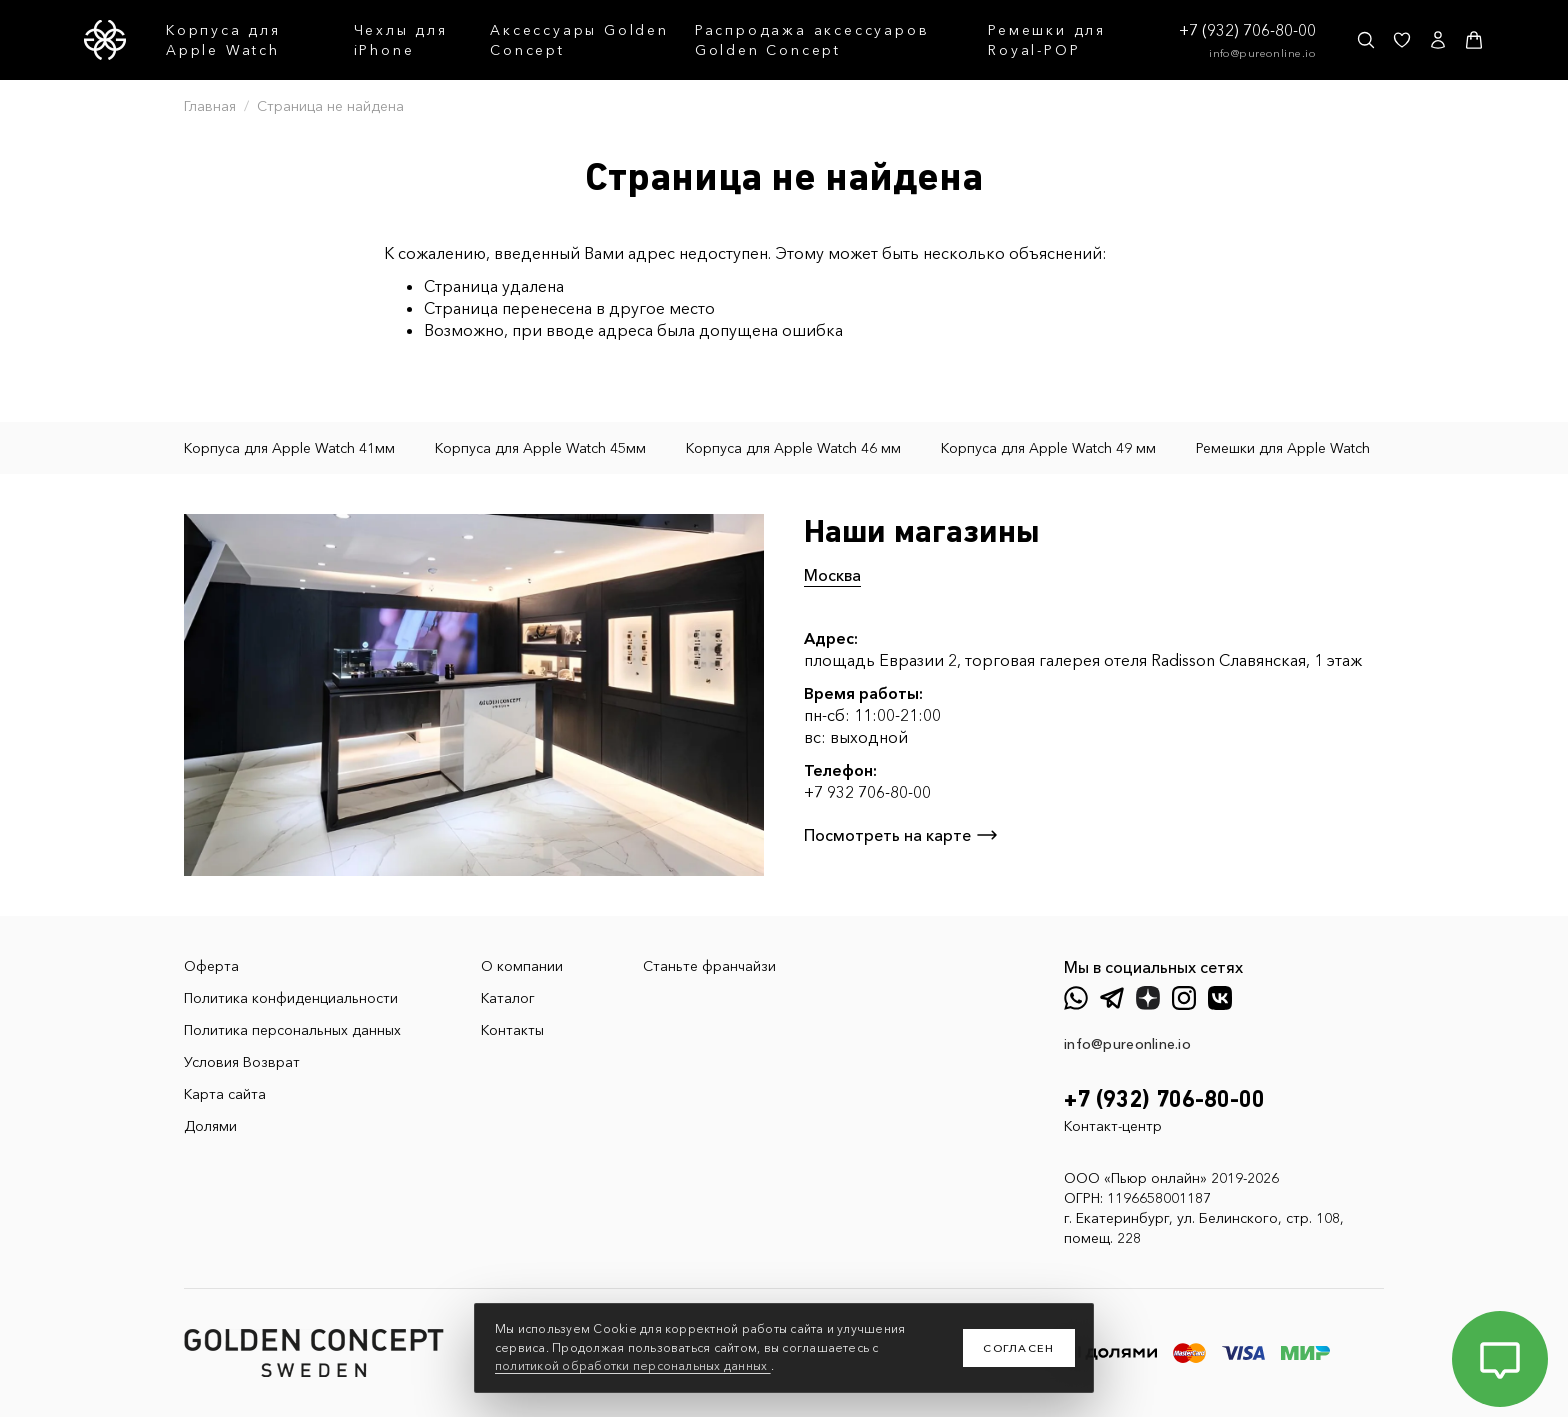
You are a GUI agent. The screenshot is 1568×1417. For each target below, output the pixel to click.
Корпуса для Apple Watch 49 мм (1048, 448)
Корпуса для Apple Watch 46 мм (793, 448)
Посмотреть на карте (901, 835)
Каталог (508, 998)
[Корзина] (1474, 40)
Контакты (512, 1030)
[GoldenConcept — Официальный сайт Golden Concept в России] (105, 40)
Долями (210, 1126)
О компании (522, 966)
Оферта (211, 966)
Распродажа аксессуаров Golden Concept (812, 40)
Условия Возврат (242, 1062)
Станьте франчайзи (709, 966)
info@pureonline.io (1262, 53)
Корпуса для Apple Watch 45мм (540, 448)
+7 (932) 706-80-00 (1247, 30)
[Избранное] (1402, 40)
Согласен (1019, 1348)
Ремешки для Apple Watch (1283, 448)
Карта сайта (225, 1094)
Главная (210, 106)
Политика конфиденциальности (291, 998)
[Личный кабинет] (1438, 40)
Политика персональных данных (292, 1030)
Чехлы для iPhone (401, 40)
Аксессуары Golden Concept (579, 40)
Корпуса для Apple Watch (223, 40)
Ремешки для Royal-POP (1047, 40)
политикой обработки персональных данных (633, 1365)
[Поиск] (1366, 40)
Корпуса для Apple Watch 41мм (289, 448)
